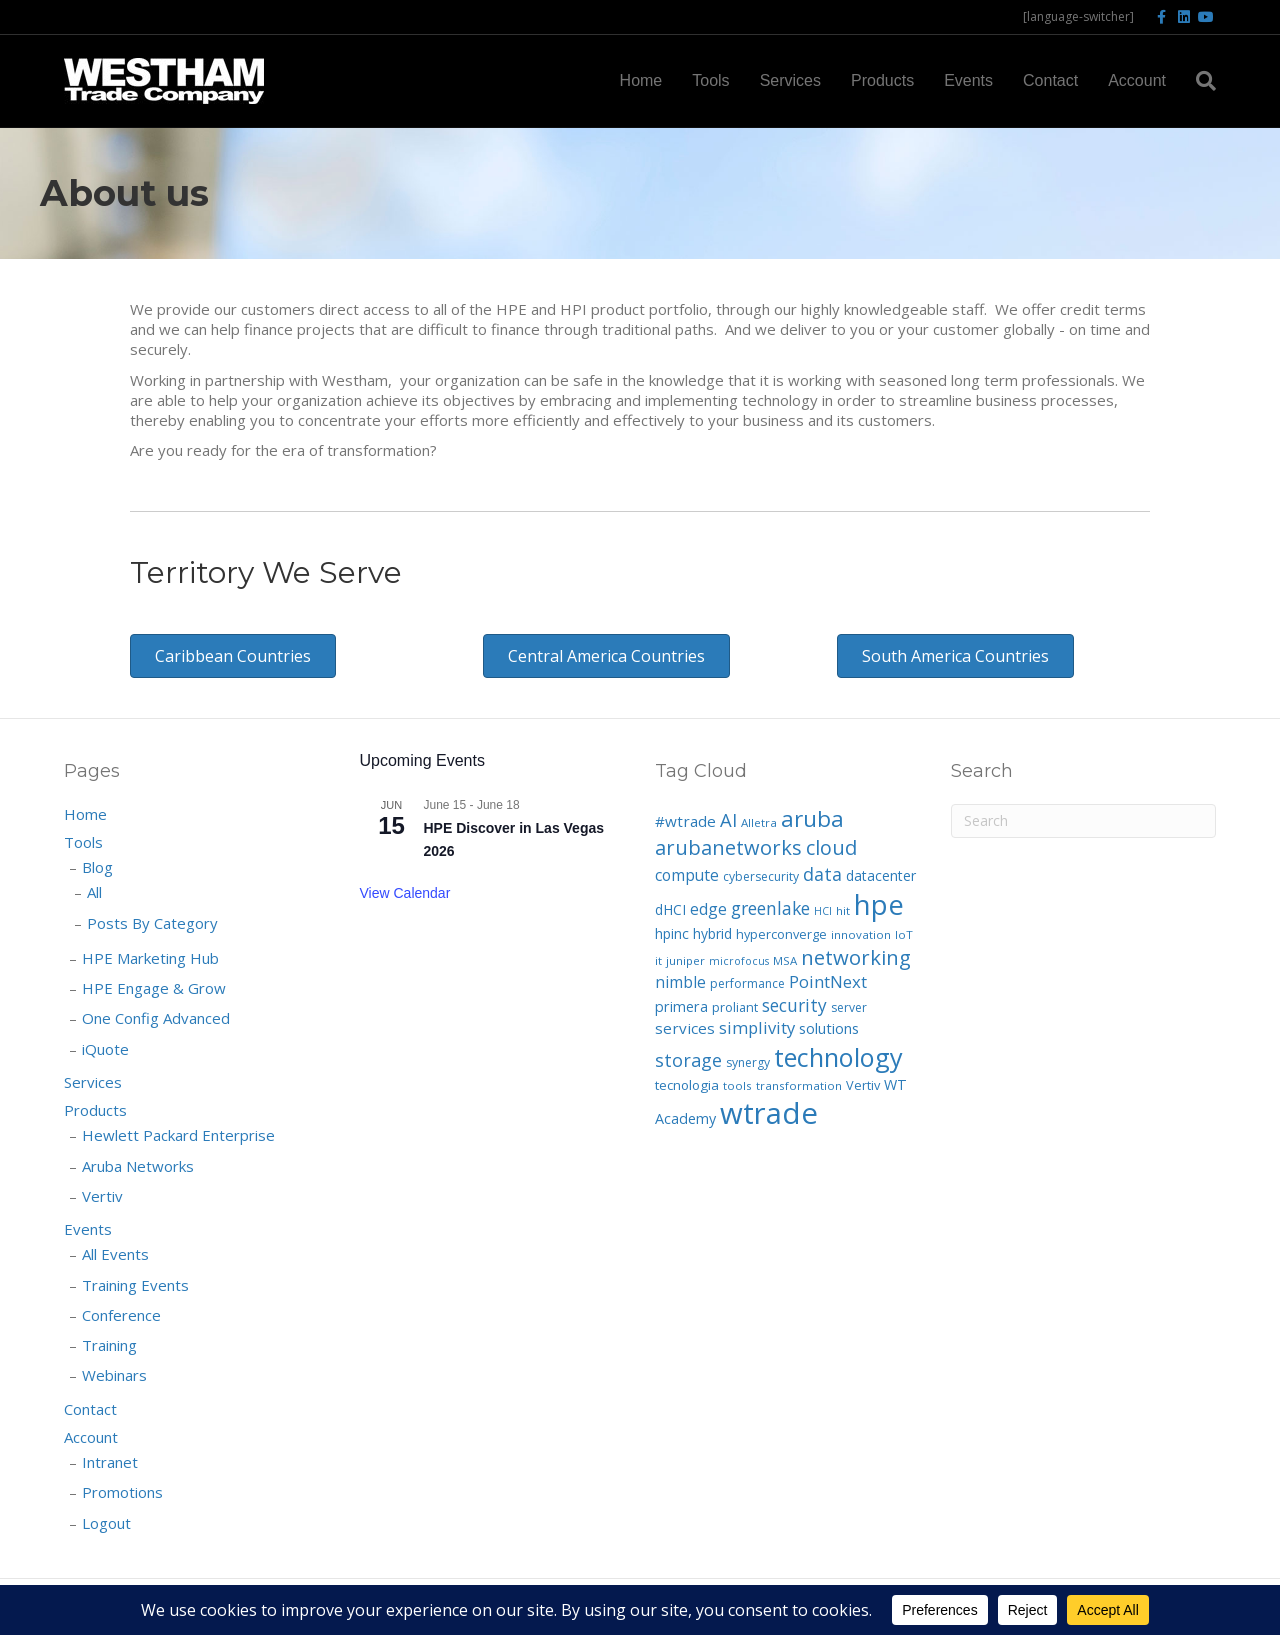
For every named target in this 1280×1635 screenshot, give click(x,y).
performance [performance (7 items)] (747, 983)
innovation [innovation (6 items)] (861, 934)
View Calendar (405, 893)
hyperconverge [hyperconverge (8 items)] (781, 934)
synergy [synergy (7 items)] (748, 1062)
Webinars (114, 1375)
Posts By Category (152, 923)
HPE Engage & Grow (154, 988)
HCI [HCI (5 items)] (823, 911)
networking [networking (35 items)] (856, 957)
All (94, 892)
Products (882, 80)
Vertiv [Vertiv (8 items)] (863, 1085)
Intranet (110, 1462)
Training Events (135, 1285)
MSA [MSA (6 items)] (785, 960)
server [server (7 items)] (849, 1007)
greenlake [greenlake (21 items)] (770, 908)
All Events (115, 1254)
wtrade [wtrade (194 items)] (769, 1113)
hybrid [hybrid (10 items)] (712, 933)
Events (968, 80)
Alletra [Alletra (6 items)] (759, 822)
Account (1137, 80)
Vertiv (102, 1196)
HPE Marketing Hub (150, 958)
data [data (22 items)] (822, 874)
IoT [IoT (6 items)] (904, 934)
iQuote (105, 1049)
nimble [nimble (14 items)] (680, 982)
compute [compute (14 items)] (687, 875)
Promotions (122, 1492)
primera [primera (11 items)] (681, 1006)
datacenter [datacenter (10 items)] (881, 875)
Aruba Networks (138, 1166)
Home (641, 80)
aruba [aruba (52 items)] (812, 818)
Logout (106, 1523)
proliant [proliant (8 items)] (735, 1007)
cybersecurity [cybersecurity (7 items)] (761, 876)
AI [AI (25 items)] (728, 819)
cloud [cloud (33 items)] (831, 847)
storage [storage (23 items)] (688, 1060)
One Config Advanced (156, 1018)
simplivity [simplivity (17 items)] (757, 1027)
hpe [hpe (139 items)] (879, 904)
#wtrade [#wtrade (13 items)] (685, 821)
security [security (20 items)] (794, 1005)
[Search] (1198, 81)
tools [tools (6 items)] (737, 1085)
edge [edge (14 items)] (708, 909)
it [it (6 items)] (658, 960)
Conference (121, 1315)
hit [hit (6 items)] (843, 910)
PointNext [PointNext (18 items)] (828, 981)
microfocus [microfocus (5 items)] (739, 961)
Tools (710, 80)
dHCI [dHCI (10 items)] (670, 909)
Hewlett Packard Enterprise (178, 1135)
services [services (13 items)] (685, 1028)
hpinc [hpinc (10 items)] (672, 933)
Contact (1050, 80)
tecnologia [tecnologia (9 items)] (687, 1085)
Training (109, 1345)
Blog (97, 867)
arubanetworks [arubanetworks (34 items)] (728, 847)
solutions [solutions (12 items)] (829, 1028)
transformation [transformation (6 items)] (799, 1085)
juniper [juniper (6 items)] (685, 960)
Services (790, 80)
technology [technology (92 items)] (838, 1057)
